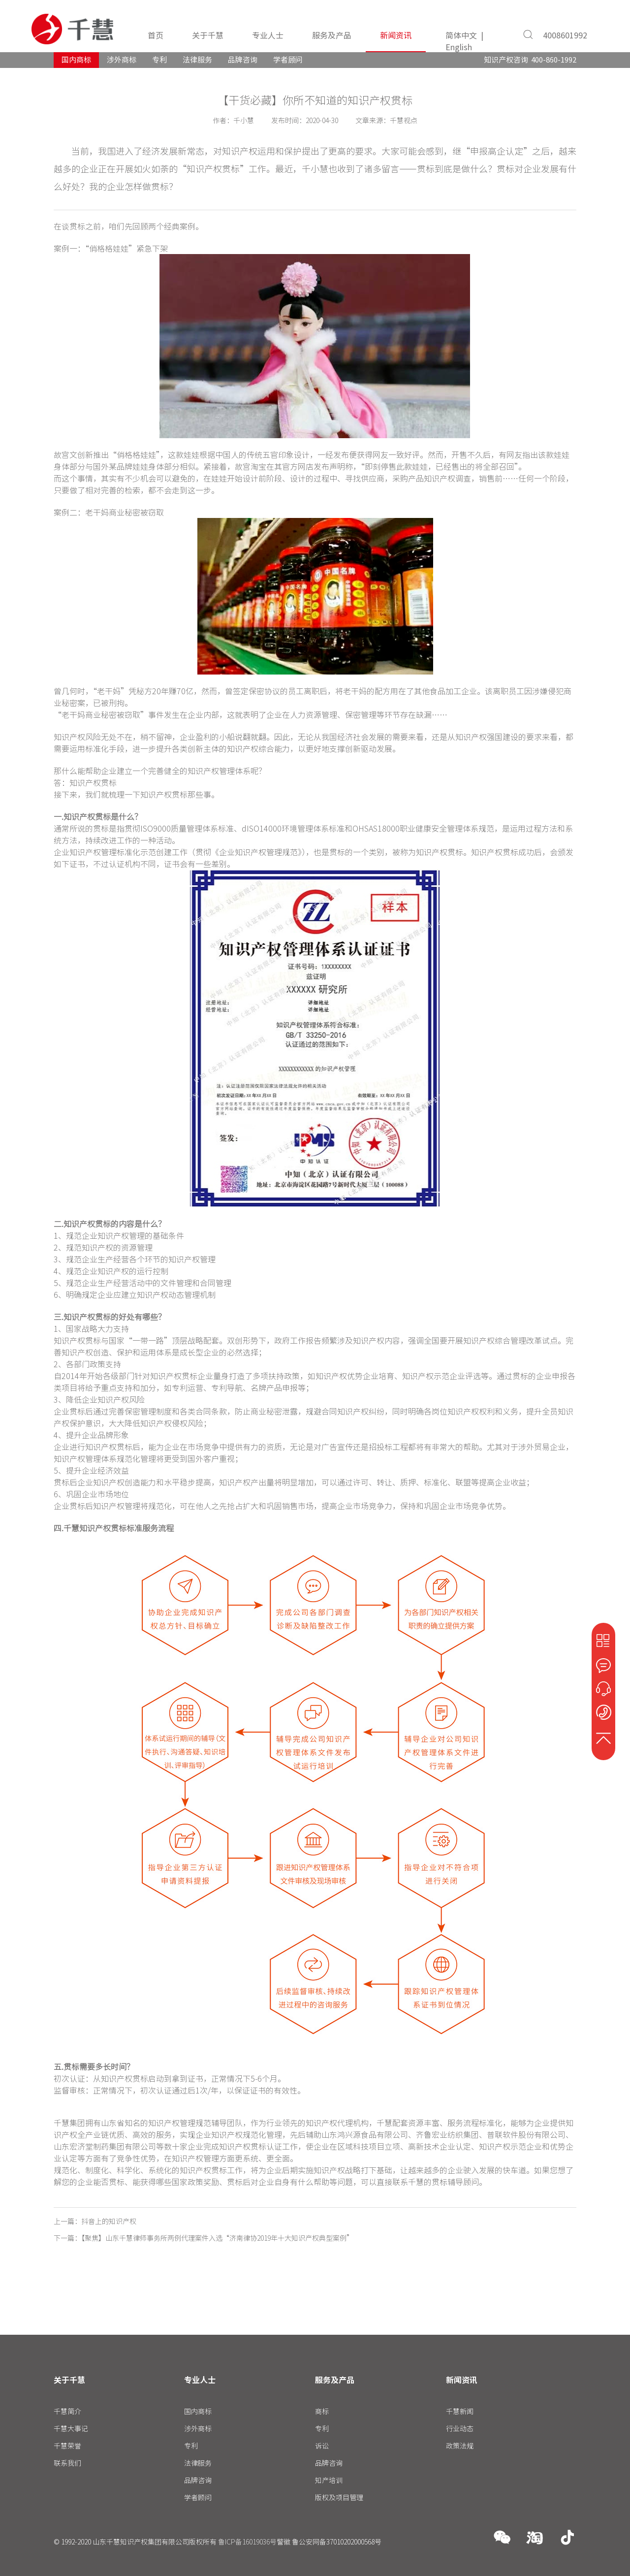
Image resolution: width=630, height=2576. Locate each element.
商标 (322, 2411)
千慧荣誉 (67, 2445)
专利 (159, 60)
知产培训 (329, 2480)
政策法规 (459, 2445)
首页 (155, 35)
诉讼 (322, 2445)
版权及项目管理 (339, 2497)
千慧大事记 (71, 2428)
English (458, 47)
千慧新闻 (459, 2411)
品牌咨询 (242, 60)
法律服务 (197, 60)
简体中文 (461, 35)
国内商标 (76, 60)
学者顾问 (288, 60)
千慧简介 (67, 2411)
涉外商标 (121, 60)
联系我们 (67, 2463)
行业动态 (459, 2428)
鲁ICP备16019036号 (247, 2541)
